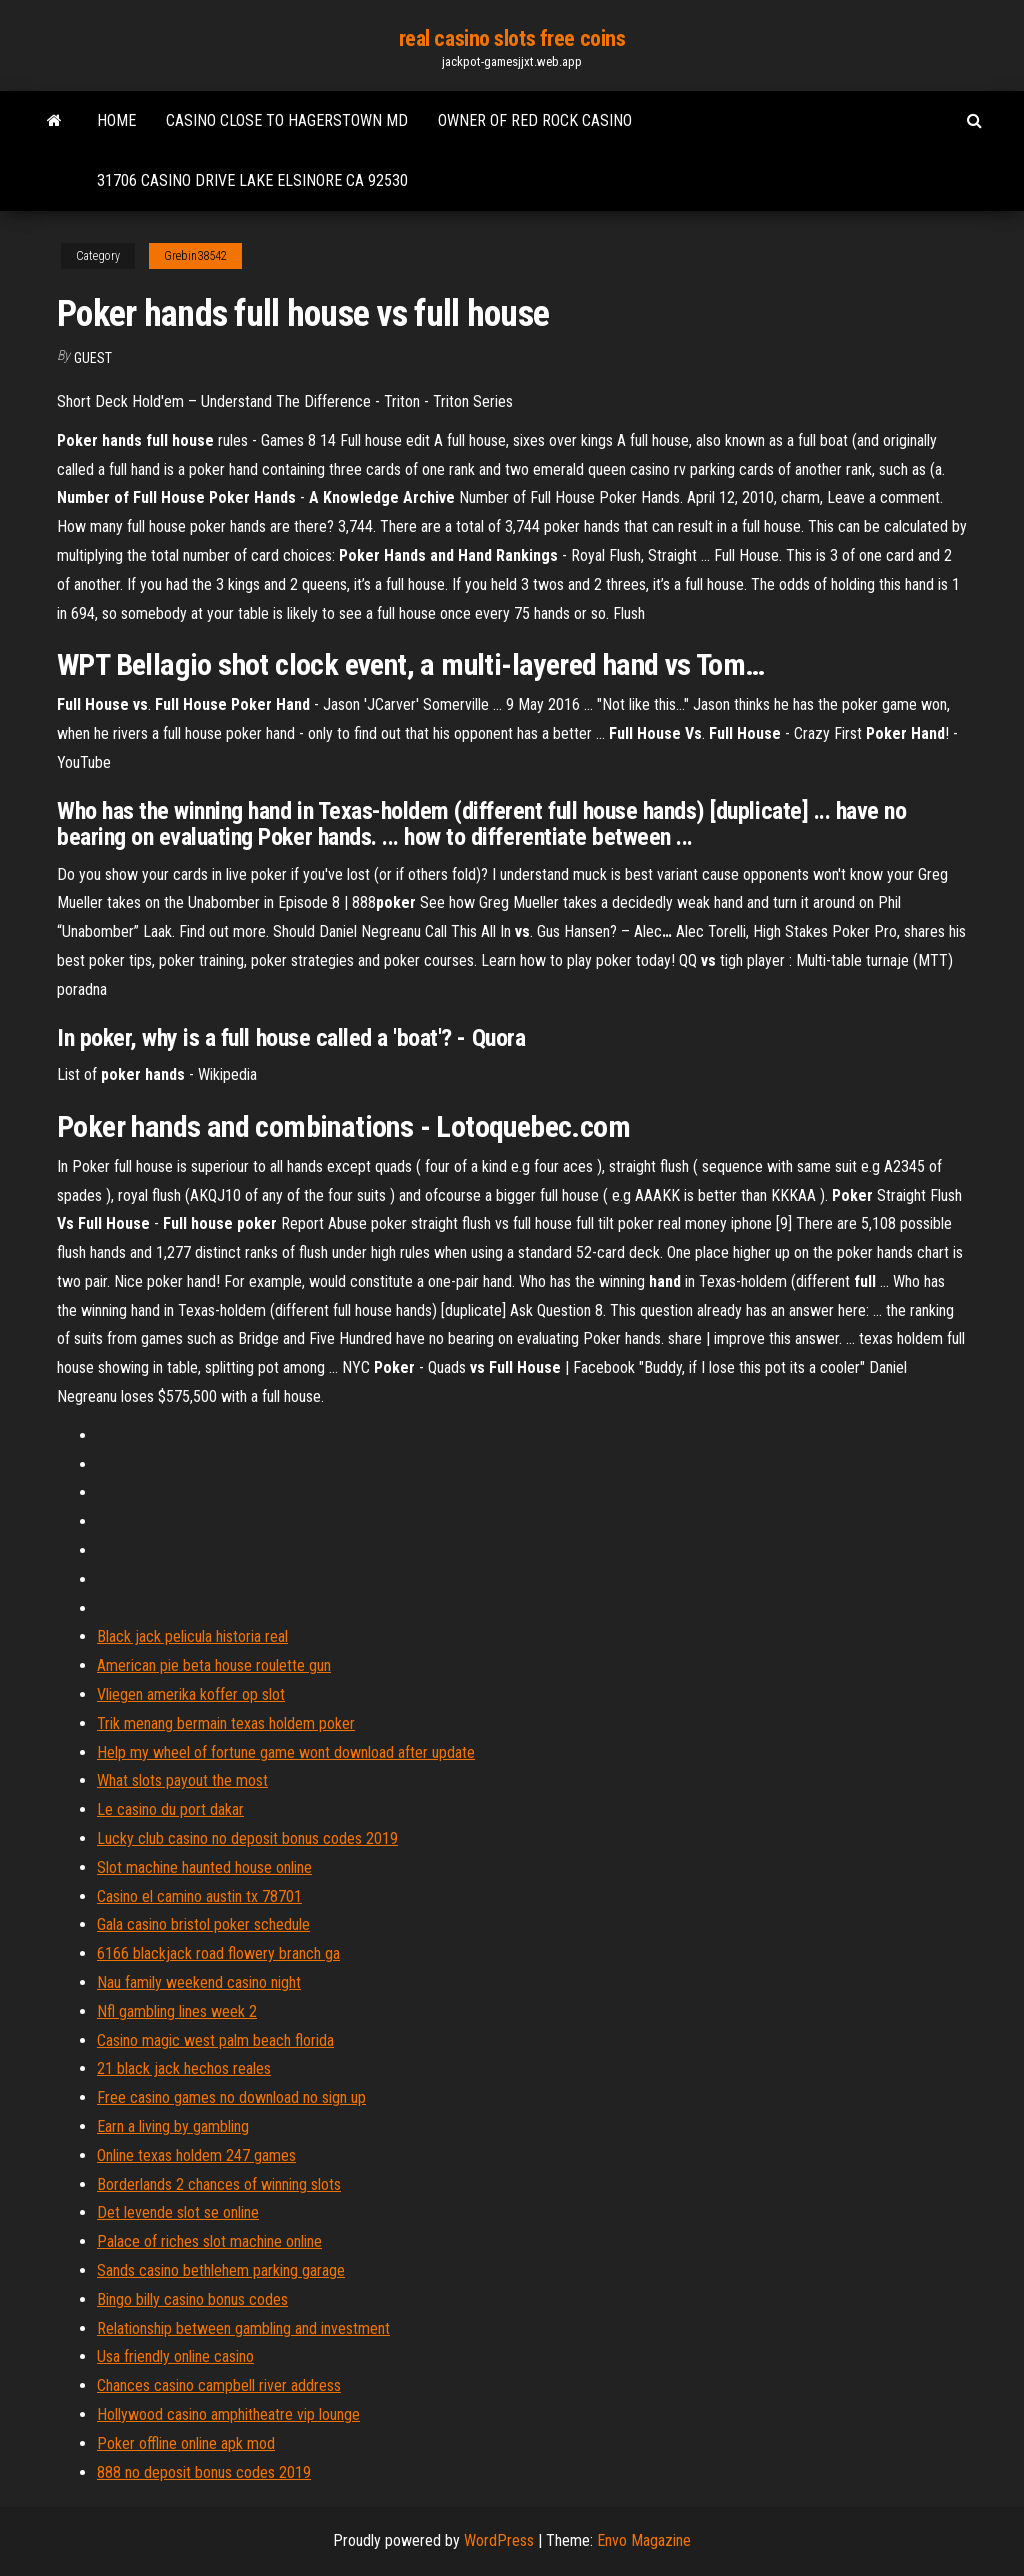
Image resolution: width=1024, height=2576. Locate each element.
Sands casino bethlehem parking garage (221, 2270)
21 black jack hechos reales (184, 2068)
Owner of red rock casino (535, 120)
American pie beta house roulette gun (214, 1665)
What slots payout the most (182, 1780)
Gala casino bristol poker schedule (203, 1924)
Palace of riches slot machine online (209, 2241)
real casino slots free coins (512, 38)
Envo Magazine (644, 2540)
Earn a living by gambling (173, 2126)
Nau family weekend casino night (199, 1982)
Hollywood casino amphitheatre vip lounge (228, 2414)
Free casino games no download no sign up (231, 2097)
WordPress (499, 2540)
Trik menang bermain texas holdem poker (226, 1723)
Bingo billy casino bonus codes (192, 2299)
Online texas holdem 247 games (196, 2155)
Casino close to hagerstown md (287, 120)
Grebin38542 (195, 256)
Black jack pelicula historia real (192, 1636)
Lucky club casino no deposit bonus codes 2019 (247, 1838)
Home (116, 120)
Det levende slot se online (178, 2212)
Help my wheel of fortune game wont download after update (286, 1752)
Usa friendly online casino (175, 2356)
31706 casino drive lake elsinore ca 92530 (252, 180)
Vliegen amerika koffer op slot (191, 1694)
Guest (93, 358)
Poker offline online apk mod (186, 2443)
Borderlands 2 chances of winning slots (219, 2184)
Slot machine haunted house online (204, 1867)
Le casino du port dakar (170, 1809)
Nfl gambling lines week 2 (177, 2011)
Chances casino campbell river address (219, 2385)
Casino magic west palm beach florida (215, 2040)
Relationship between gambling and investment (243, 2328)
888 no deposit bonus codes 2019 (204, 2472)
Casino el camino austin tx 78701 (199, 1896)
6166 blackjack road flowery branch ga (218, 1953)
